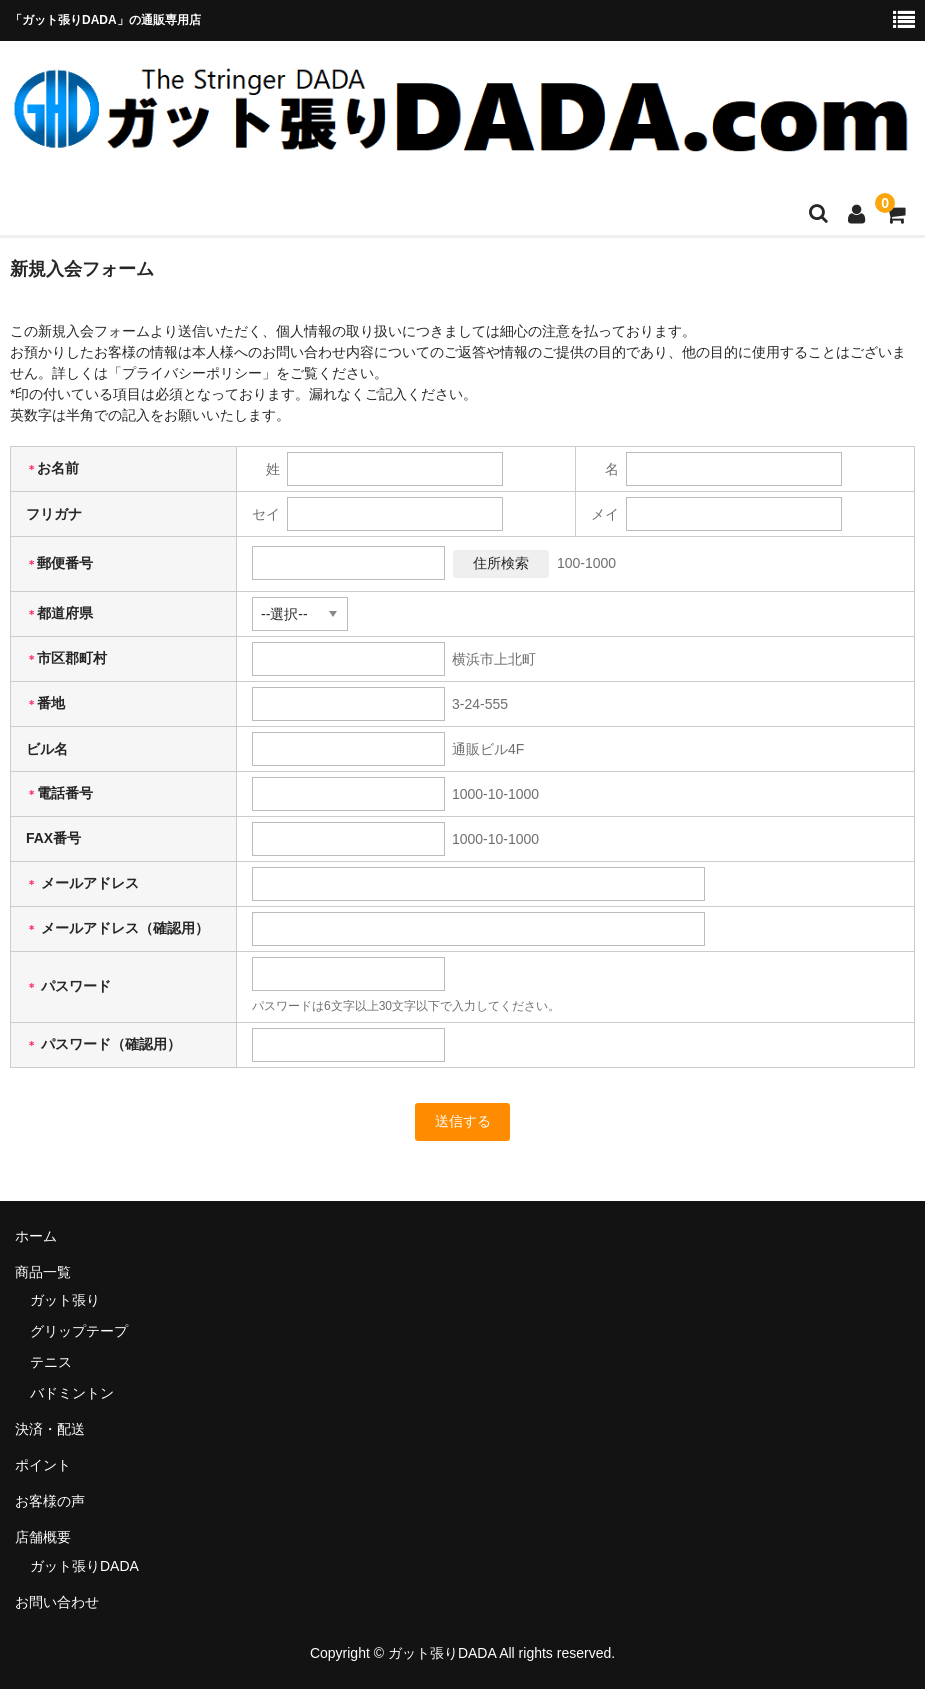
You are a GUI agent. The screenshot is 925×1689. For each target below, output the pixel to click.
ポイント (43, 1465)
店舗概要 (43, 1537)
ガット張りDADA (84, 1566)
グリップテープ (79, 1331)
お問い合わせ (57, 1602)
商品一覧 (43, 1272)
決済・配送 (50, 1429)
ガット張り (65, 1300)
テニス (51, 1362)
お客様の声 (50, 1501)
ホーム (36, 1236)
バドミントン (72, 1393)
